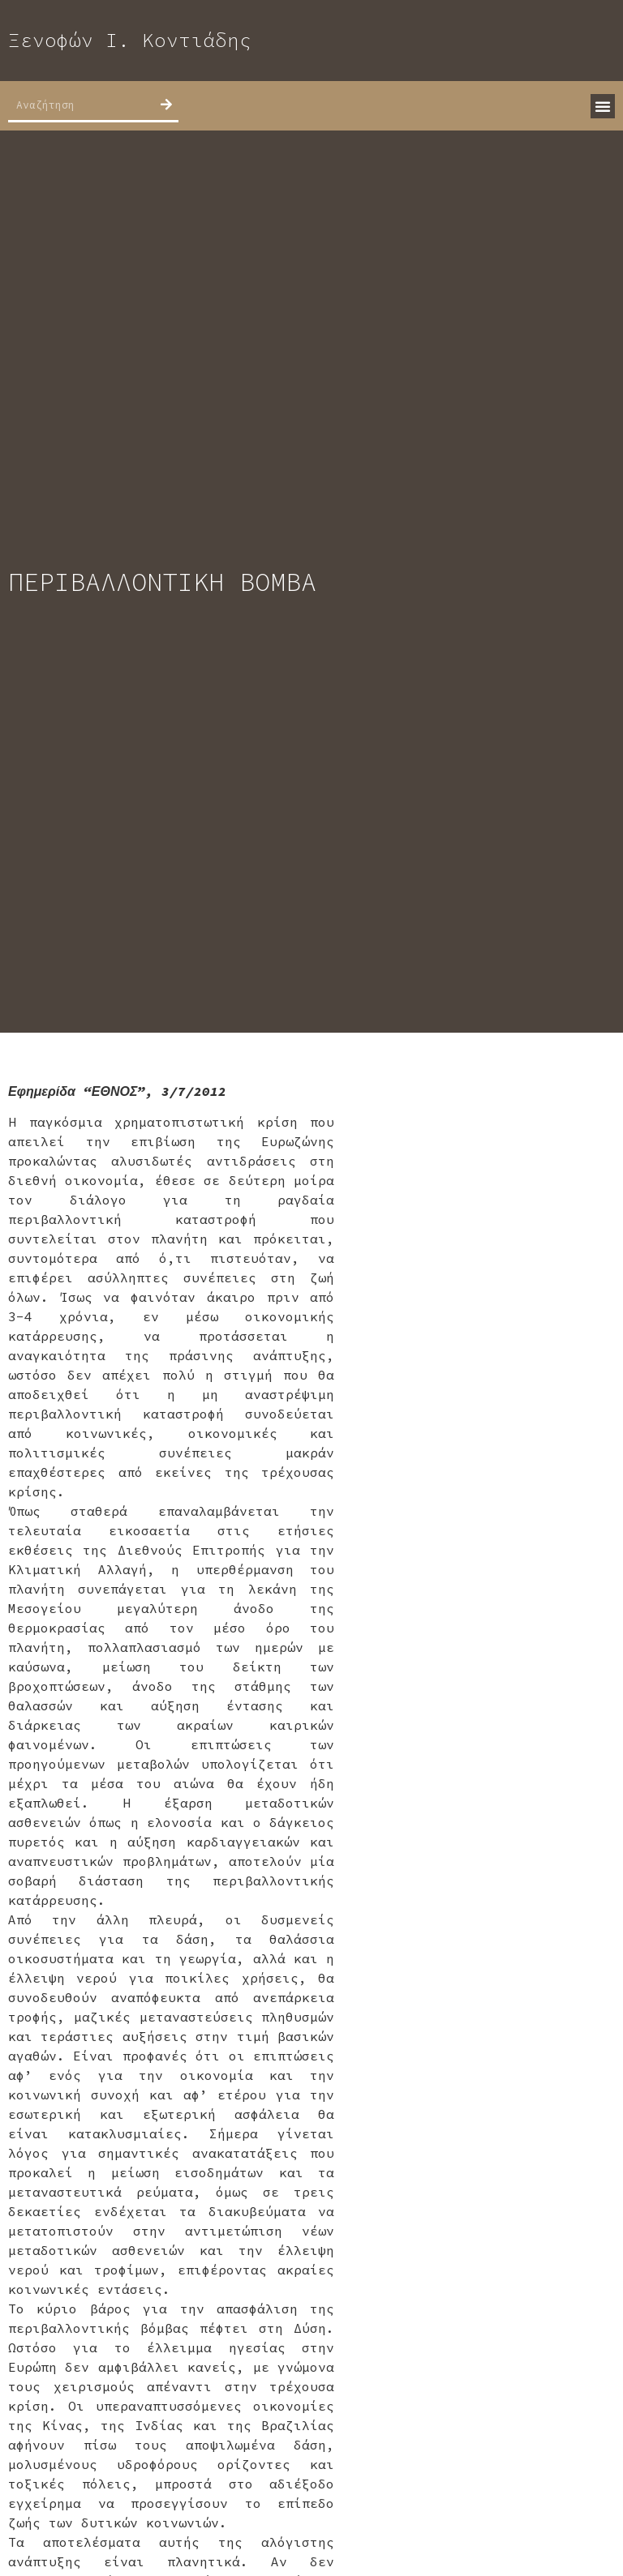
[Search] (166, 104)
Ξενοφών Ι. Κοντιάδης (129, 40)
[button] (603, 106)
